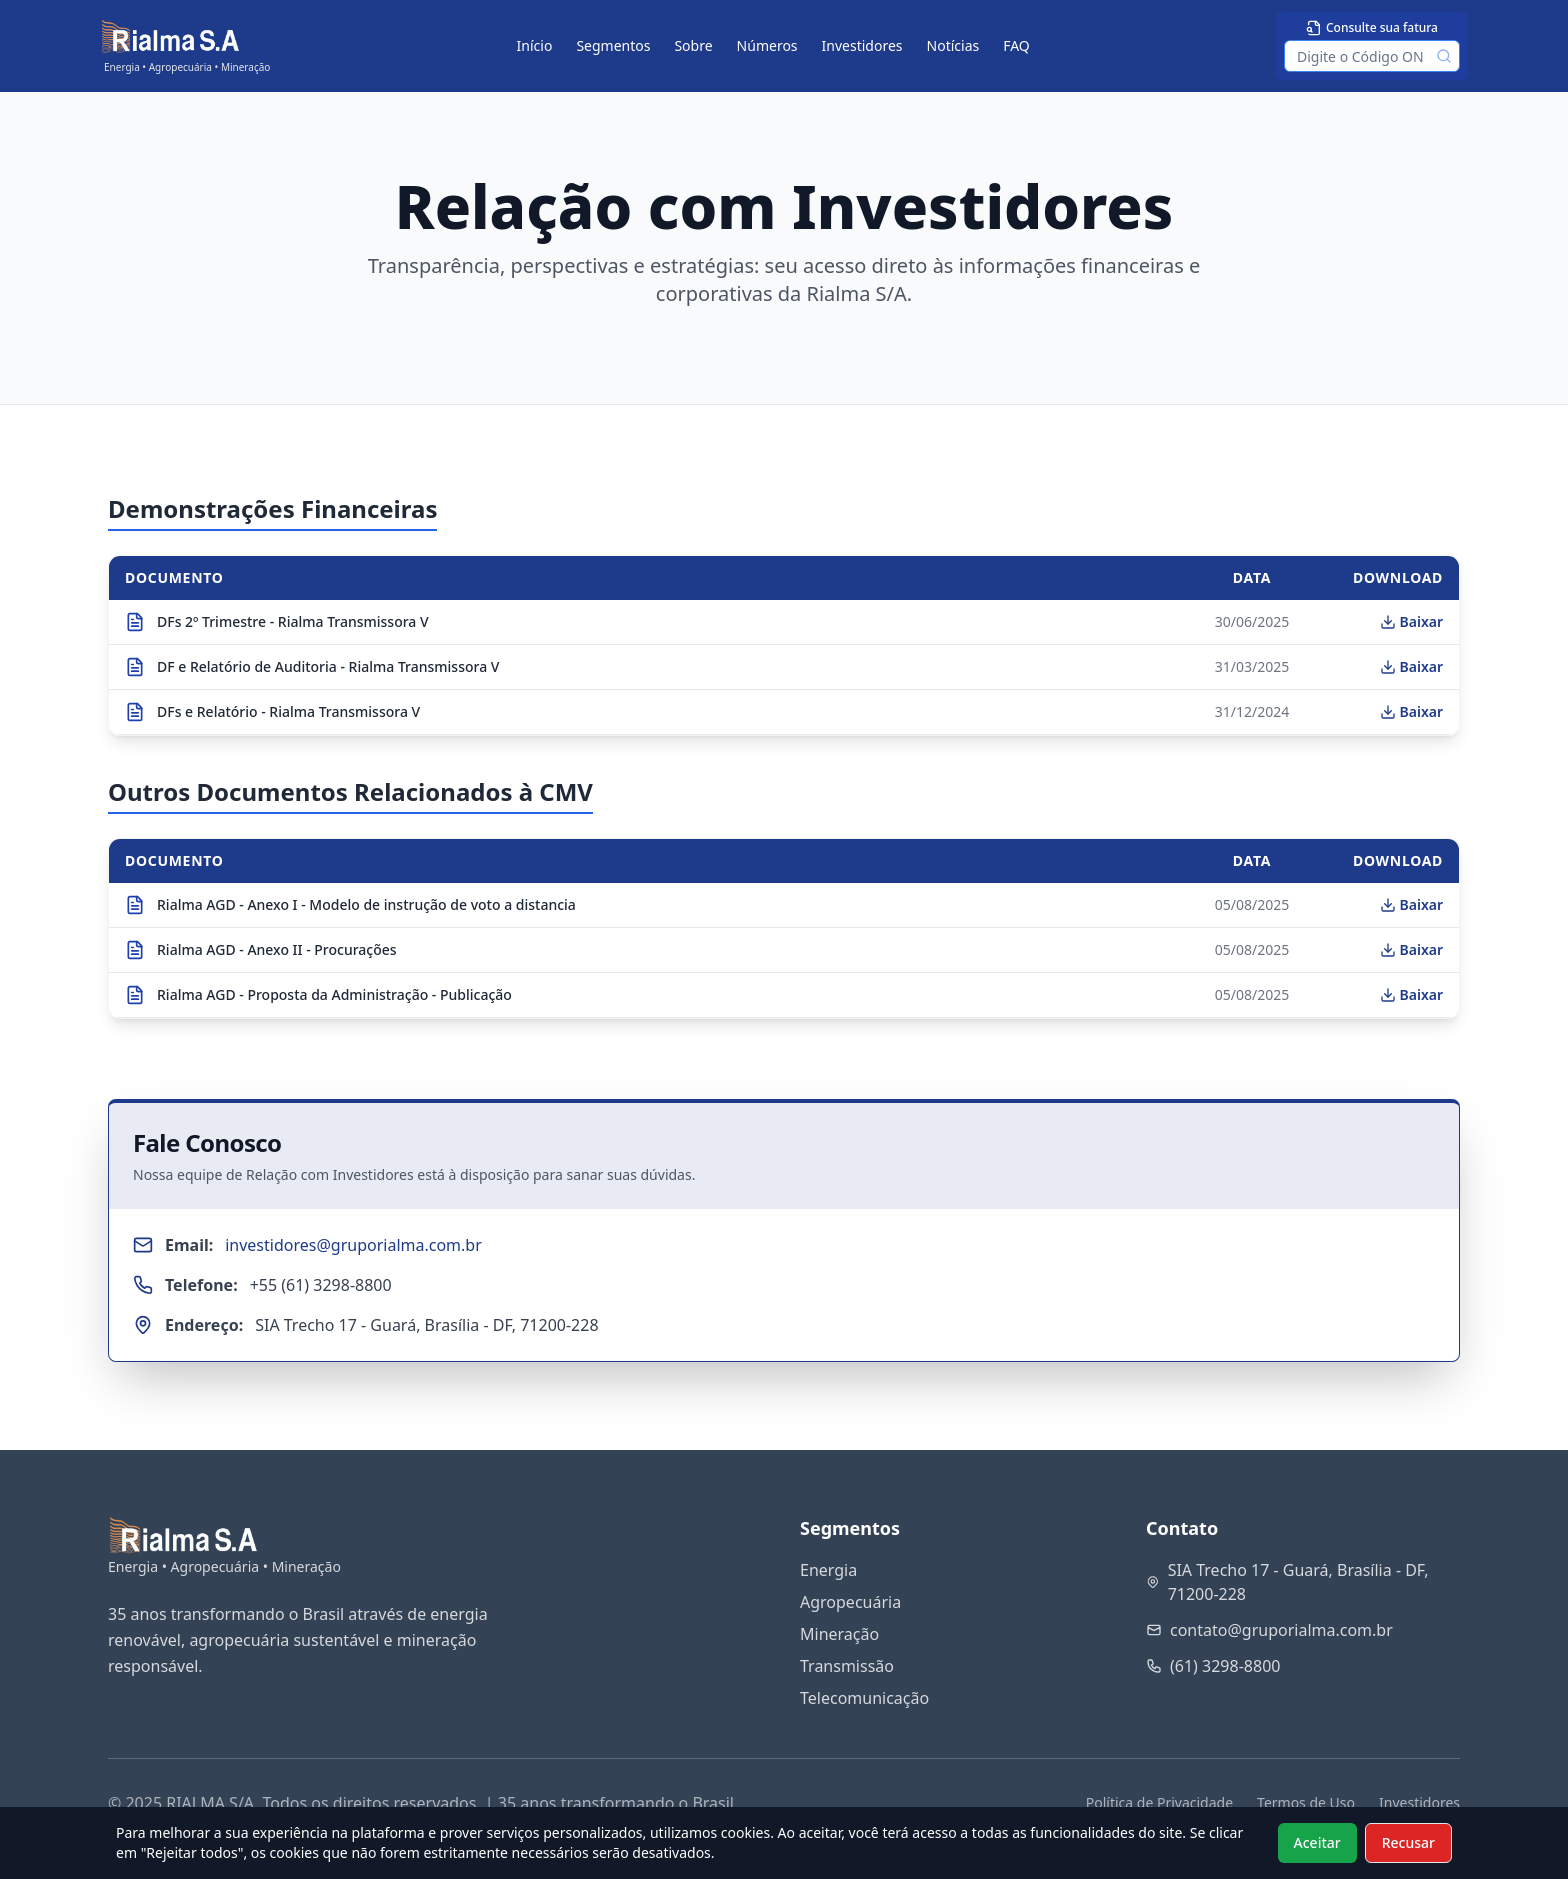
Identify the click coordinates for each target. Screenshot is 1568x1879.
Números (767, 45)
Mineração (839, 1634)
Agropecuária (850, 1602)
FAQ (1016, 45)
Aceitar (1317, 1842)
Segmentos (613, 45)
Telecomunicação (864, 1698)
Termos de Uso (1306, 1802)
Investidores (862, 45)
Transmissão (847, 1666)
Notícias (953, 45)
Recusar (1408, 1842)
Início (535, 45)
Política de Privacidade (1159, 1802)
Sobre (693, 45)
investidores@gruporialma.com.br (353, 1245)
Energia (828, 1570)
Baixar (1411, 621)
